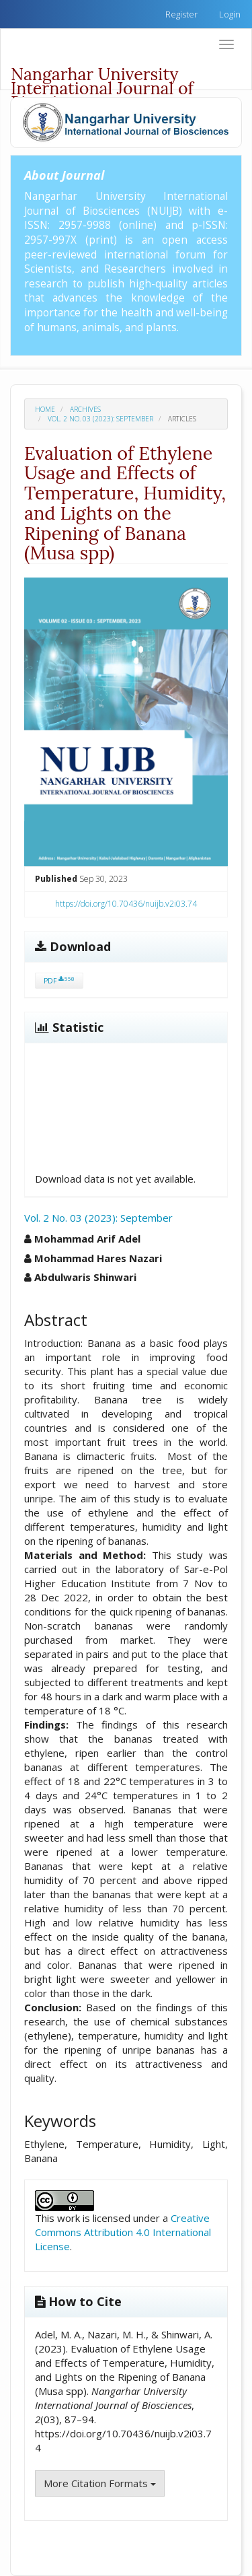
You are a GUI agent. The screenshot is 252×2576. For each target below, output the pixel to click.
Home (45, 409)
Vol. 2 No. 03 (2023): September (100, 418)
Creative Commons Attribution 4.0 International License (123, 2232)
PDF (59, 980)
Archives (85, 409)
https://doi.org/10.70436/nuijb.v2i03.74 (126, 903)
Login (230, 14)
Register (181, 14)
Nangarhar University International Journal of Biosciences (102, 76)
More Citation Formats (100, 2483)
